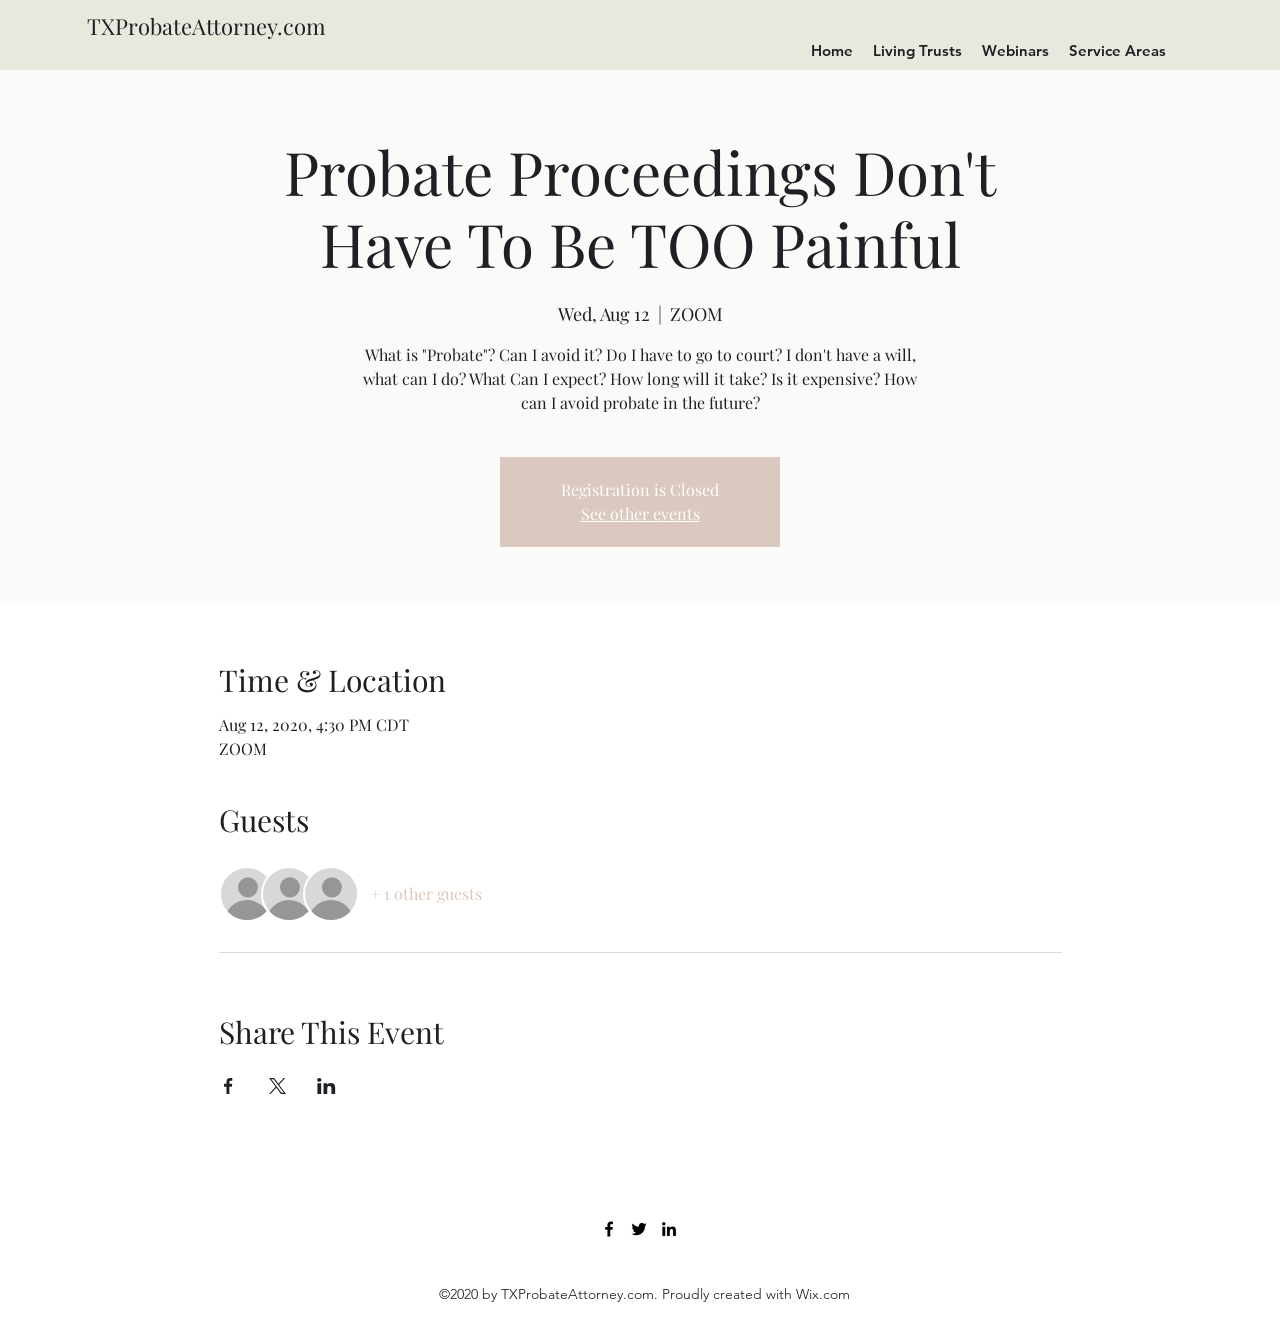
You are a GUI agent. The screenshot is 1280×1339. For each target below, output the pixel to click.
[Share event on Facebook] (228, 1086)
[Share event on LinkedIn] (326, 1086)
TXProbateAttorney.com (206, 26)
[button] (1015, 51)
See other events (640, 513)
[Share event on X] (277, 1086)
